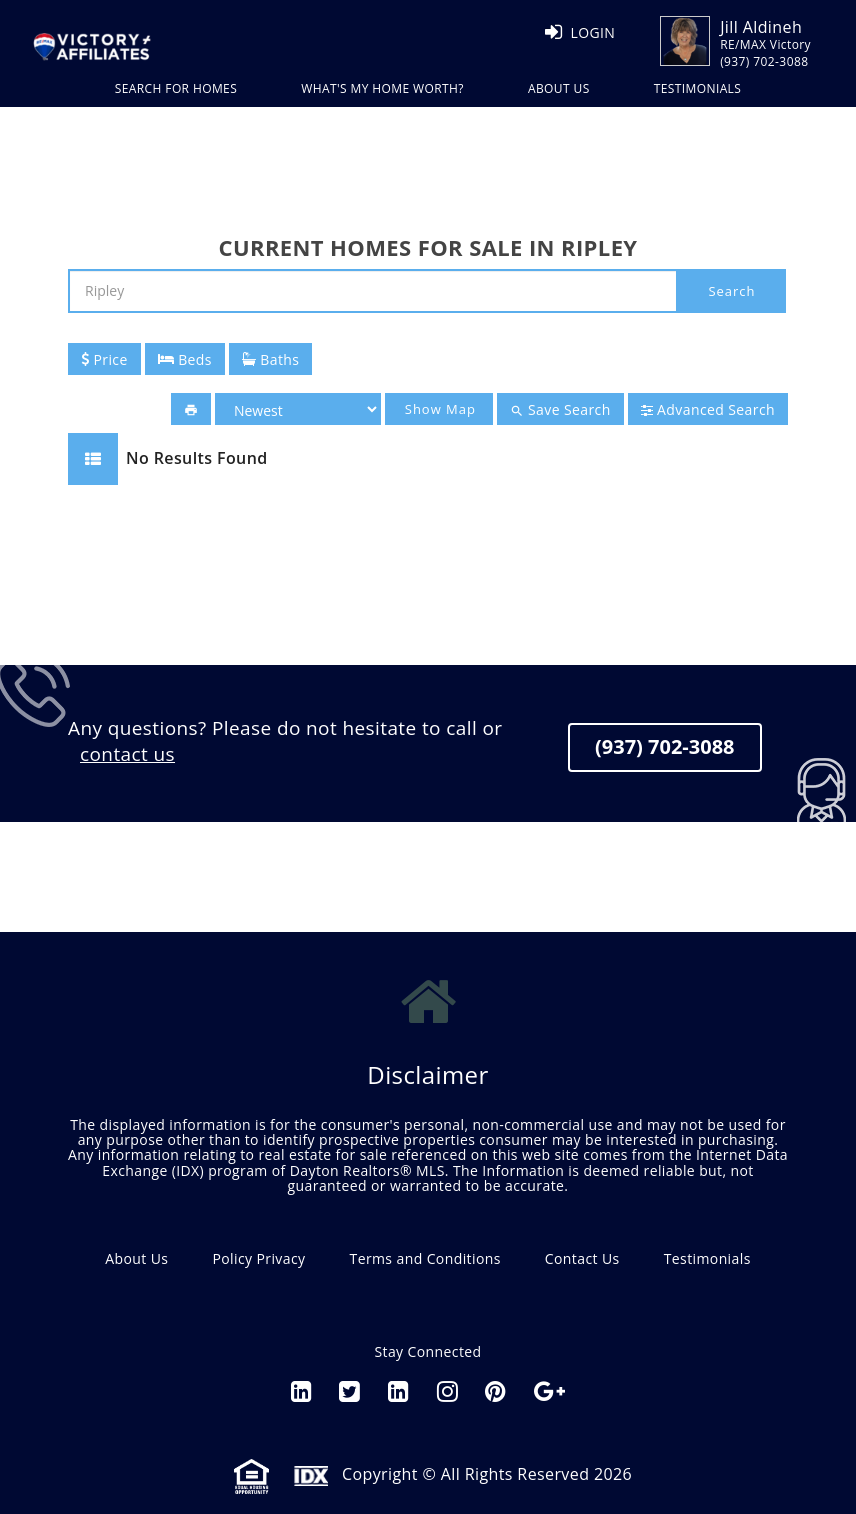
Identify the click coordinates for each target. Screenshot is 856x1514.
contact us (127, 754)
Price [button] (104, 359)
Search (731, 291)
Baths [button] (271, 359)
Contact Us (582, 1258)
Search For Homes (176, 88)
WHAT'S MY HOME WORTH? (382, 88)
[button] (191, 409)
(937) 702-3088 (665, 746)
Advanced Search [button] (708, 409)
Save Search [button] (560, 410)
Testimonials (707, 1258)
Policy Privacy (258, 1258)
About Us (136, 1258)
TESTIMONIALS (698, 88)
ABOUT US (559, 88)
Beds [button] (185, 359)
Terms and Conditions (425, 1258)
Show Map (440, 409)
